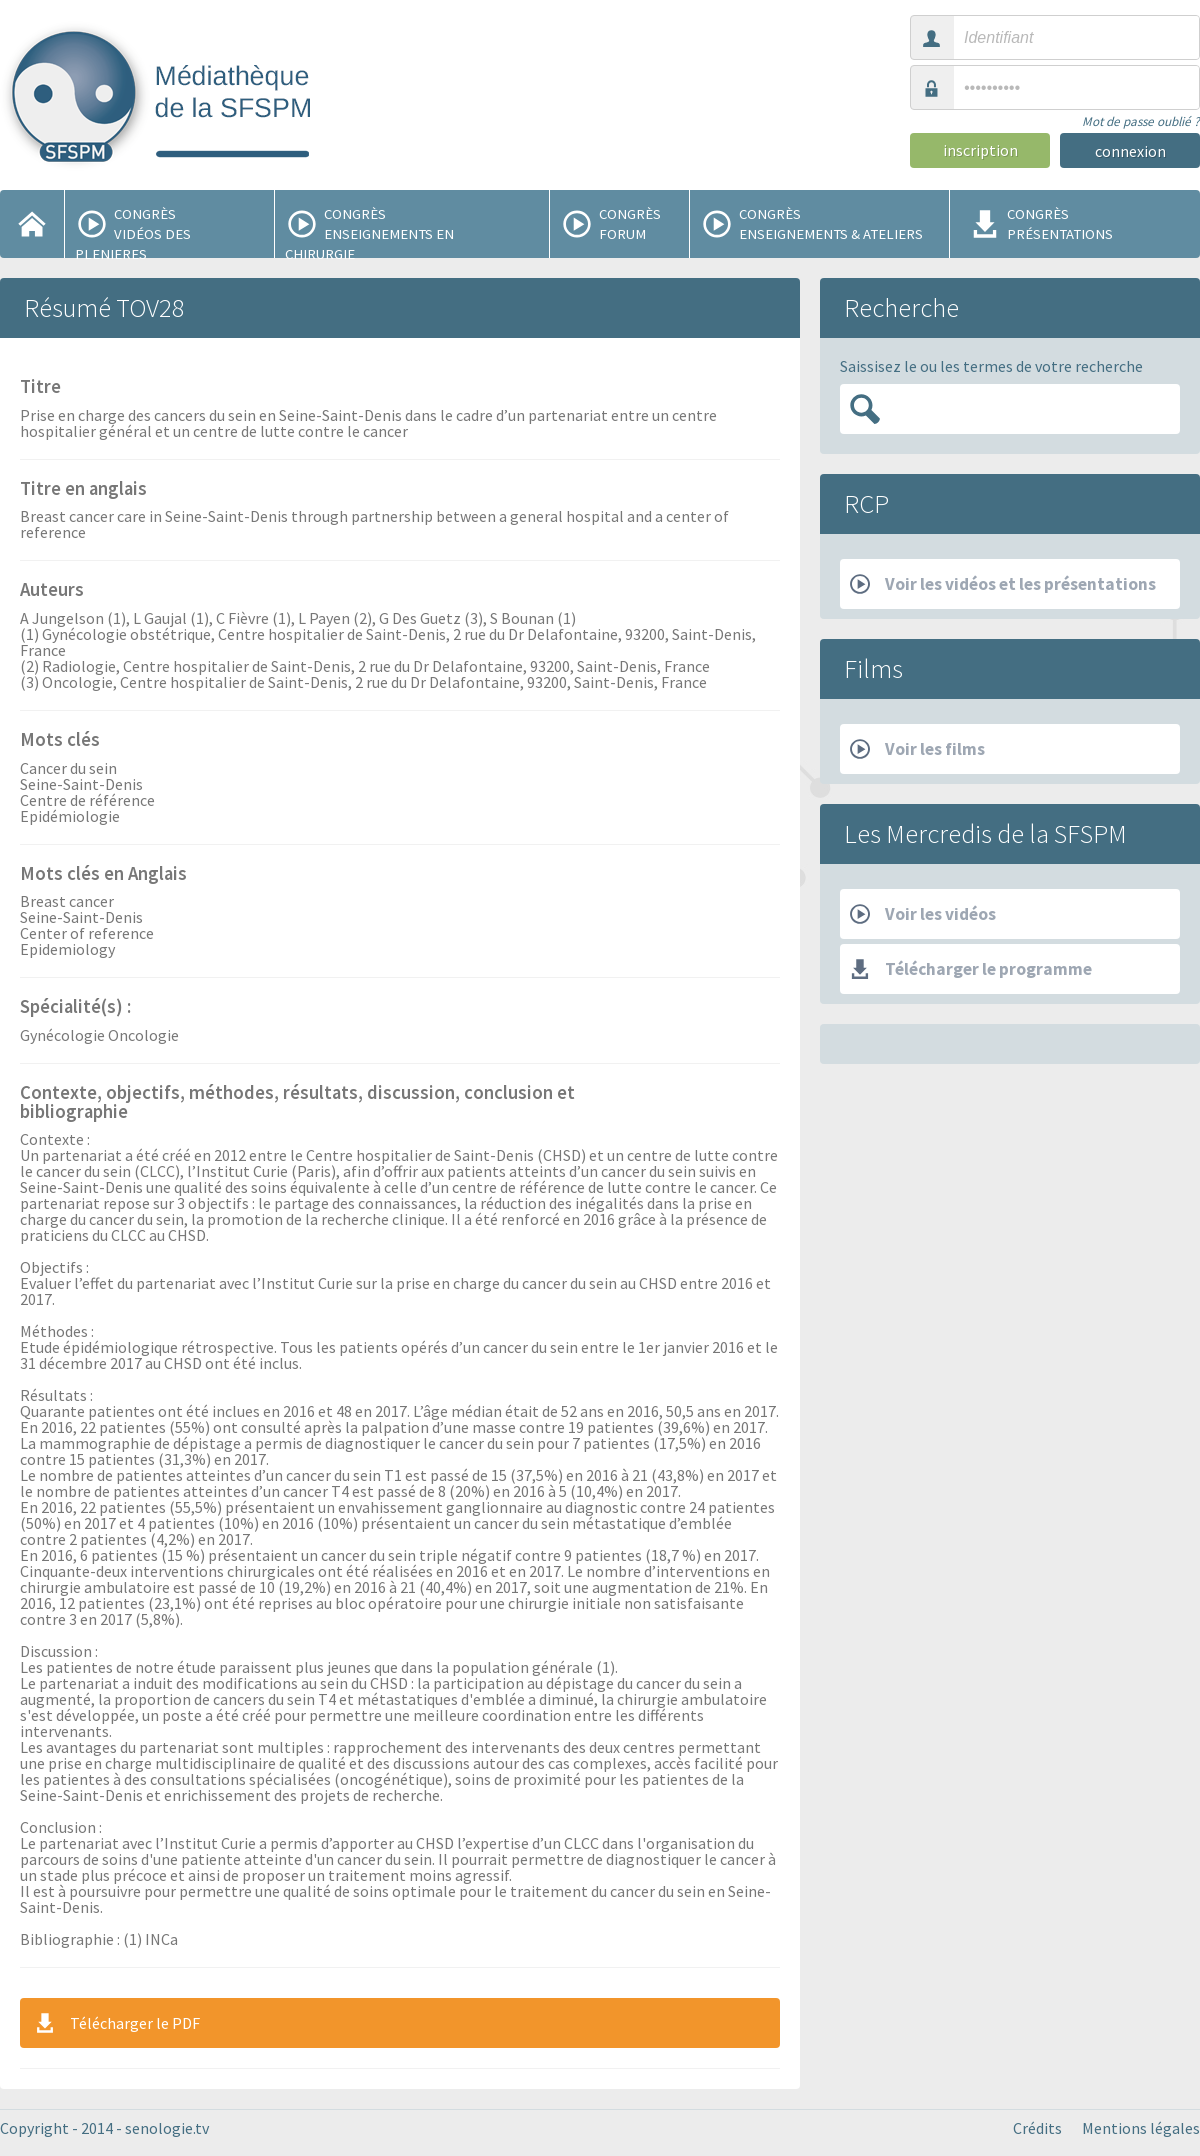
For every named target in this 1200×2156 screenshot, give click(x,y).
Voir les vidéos (923, 914)
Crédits (1037, 2128)
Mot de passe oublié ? (1141, 121)
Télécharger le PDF (116, 2023)
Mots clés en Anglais (103, 875)
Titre (40, 388)
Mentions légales (1141, 2128)
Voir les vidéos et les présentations (1003, 584)
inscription (980, 150)
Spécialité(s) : (75, 1008)
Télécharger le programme (971, 969)
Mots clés (60, 741)
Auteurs (52, 591)
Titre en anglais (83, 490)
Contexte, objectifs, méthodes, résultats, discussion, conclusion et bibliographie (297, 1103)
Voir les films (917, 749)
